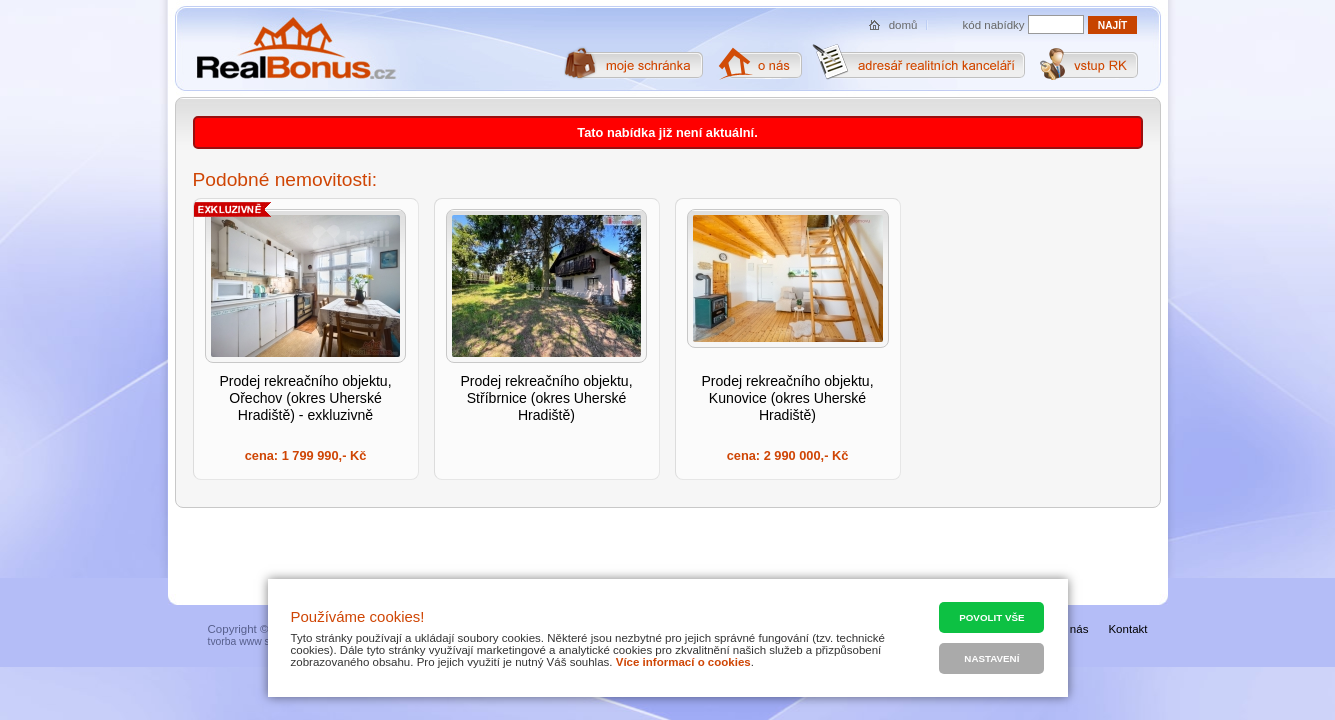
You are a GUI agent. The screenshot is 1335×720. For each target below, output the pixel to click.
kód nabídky (994, 25)
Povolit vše (991, 617)
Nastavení (991, 658)
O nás (1073, 629)
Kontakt (1127, 629)
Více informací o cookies (683, 662)
